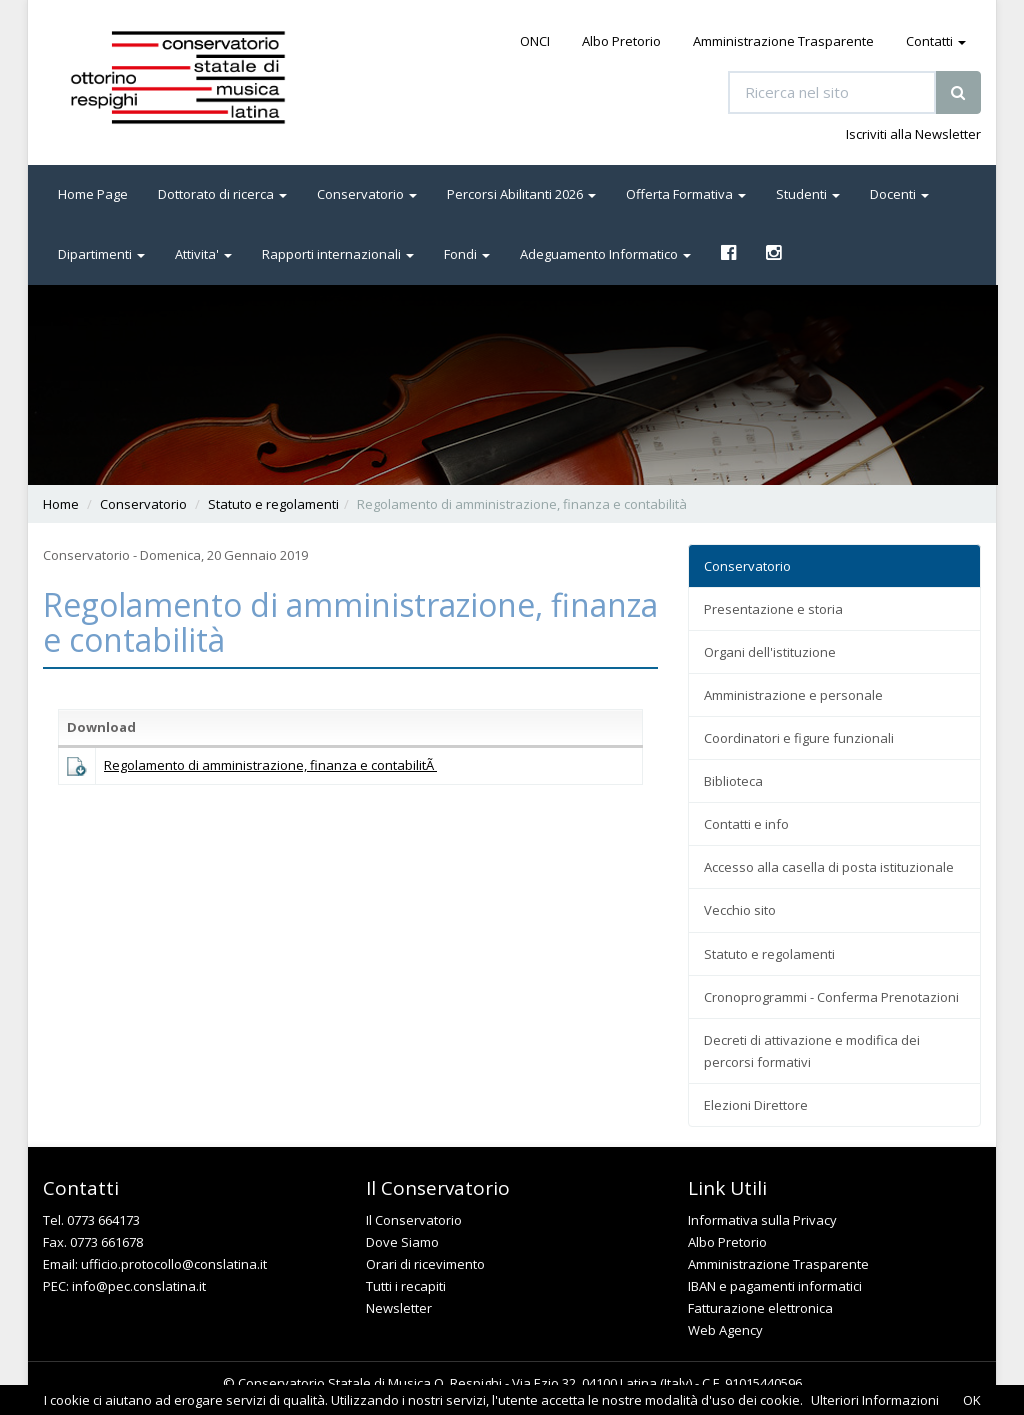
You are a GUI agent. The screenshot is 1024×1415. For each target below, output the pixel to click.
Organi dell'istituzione (770, 652)
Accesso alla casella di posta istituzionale (829, 867)
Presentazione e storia (773, 609)
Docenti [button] (899, 194)
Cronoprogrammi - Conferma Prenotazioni (831, 997)
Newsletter (399, 1308)
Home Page (93, 194)
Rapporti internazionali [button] (338, 254)
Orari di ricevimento (425, 1264)
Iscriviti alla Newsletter (913, 134)
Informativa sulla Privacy (762, 1220)
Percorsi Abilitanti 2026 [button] (521, 194)
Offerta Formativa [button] (686, 194)
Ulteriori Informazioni (875, 1400)
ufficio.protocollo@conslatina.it (174, 1264)
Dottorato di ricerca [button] (222, 194)
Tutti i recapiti (406, 1286)
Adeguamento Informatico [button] (605, 254)
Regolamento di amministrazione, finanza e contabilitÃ (270, 765)
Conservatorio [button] (367, 194)
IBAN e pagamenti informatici (775, 1286)
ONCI (535, 41)
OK (972, 1400)
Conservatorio (143, 504)
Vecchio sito (740, 910)
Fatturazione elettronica (760, 1308)
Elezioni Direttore (756, 1105)
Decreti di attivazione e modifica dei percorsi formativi (812, 1051)
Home (61, 504)
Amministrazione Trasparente (783, 41)
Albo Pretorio (621, 41)
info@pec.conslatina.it (139, 1286)
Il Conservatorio (414, 1220)
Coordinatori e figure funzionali (799, 738)
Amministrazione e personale (793, 695)
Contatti (936, 41)
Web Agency (725, 1330)
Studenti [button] (808, 194)
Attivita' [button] (203, 254)
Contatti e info (746, 824)
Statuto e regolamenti (273, 504)
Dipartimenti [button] (101, 254)
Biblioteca (733, 781)
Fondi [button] (467, 254)
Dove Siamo (402, 1242)
